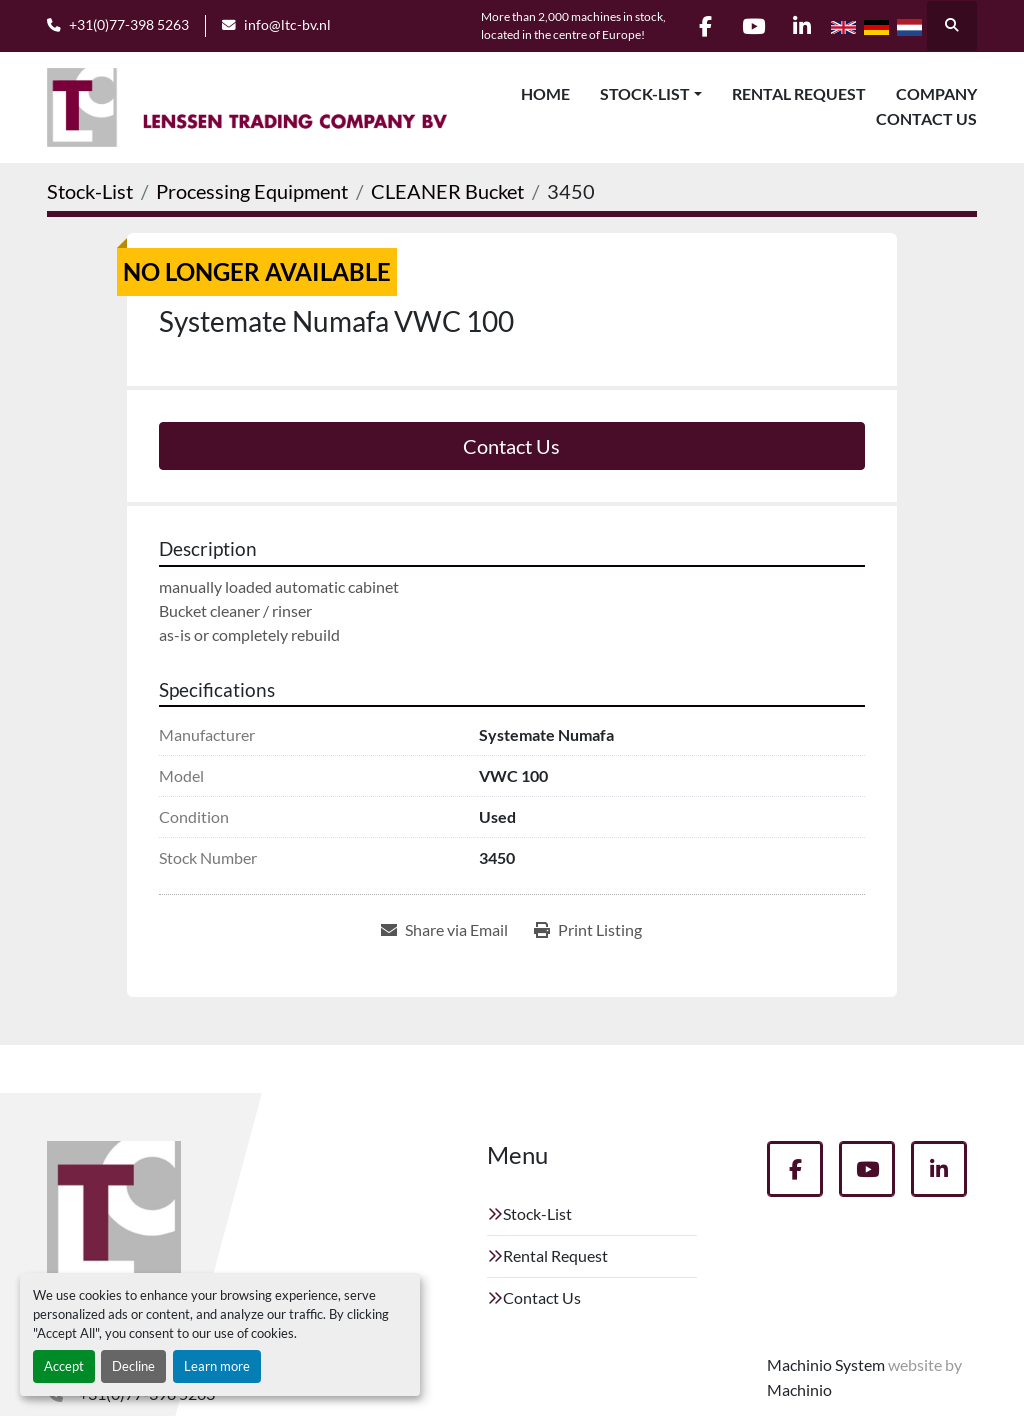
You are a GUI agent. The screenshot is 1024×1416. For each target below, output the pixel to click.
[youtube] (750, 26)
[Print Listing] (588, 930)
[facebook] (699, 26)
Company (936, 93)
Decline (133, 1366)
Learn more (217, 1366)
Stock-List (645, 93)
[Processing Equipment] (252, 191)
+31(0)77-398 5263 (129, 25)
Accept (64, 1366)
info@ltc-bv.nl (287, 25)
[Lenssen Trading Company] (114, 1216)
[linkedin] (801, 26)
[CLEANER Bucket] (447, 191)
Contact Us (926, 118)
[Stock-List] (90, 191)
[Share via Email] (444, 930)
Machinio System (826, 1364)
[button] (651, 94)
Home (545, 93)
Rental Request (799, 93)
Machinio (799, 1389)
